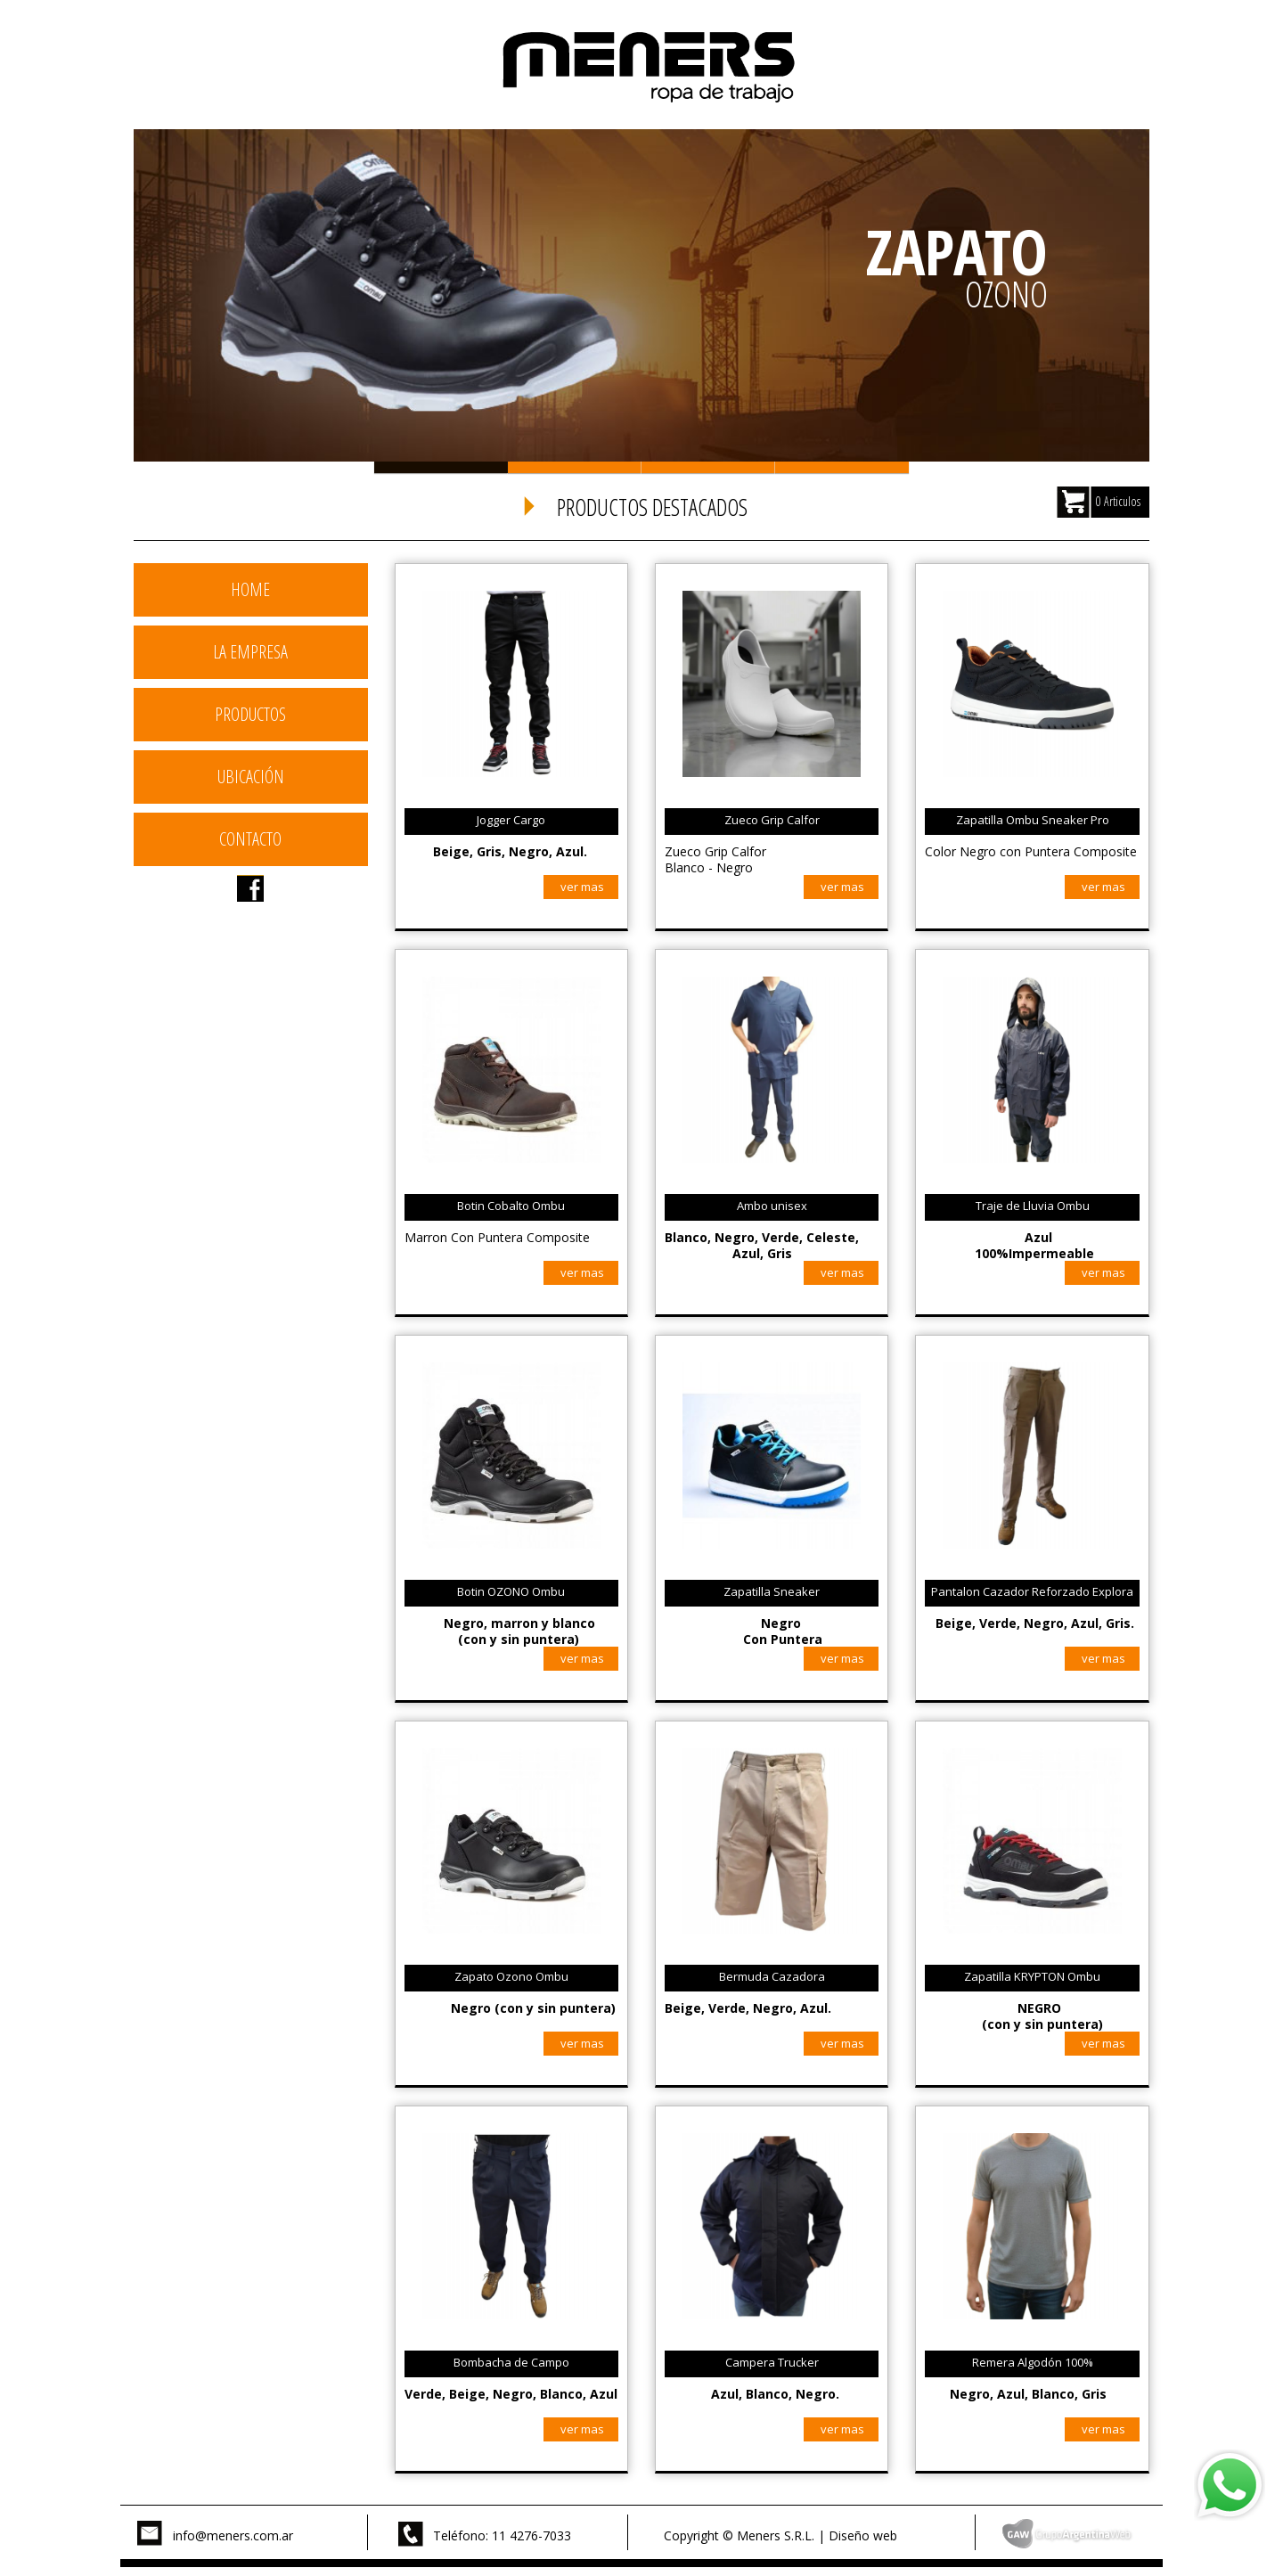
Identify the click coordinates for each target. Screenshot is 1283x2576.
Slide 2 (575, 467)
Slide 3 (708, 467)
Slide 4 (842, 467)
